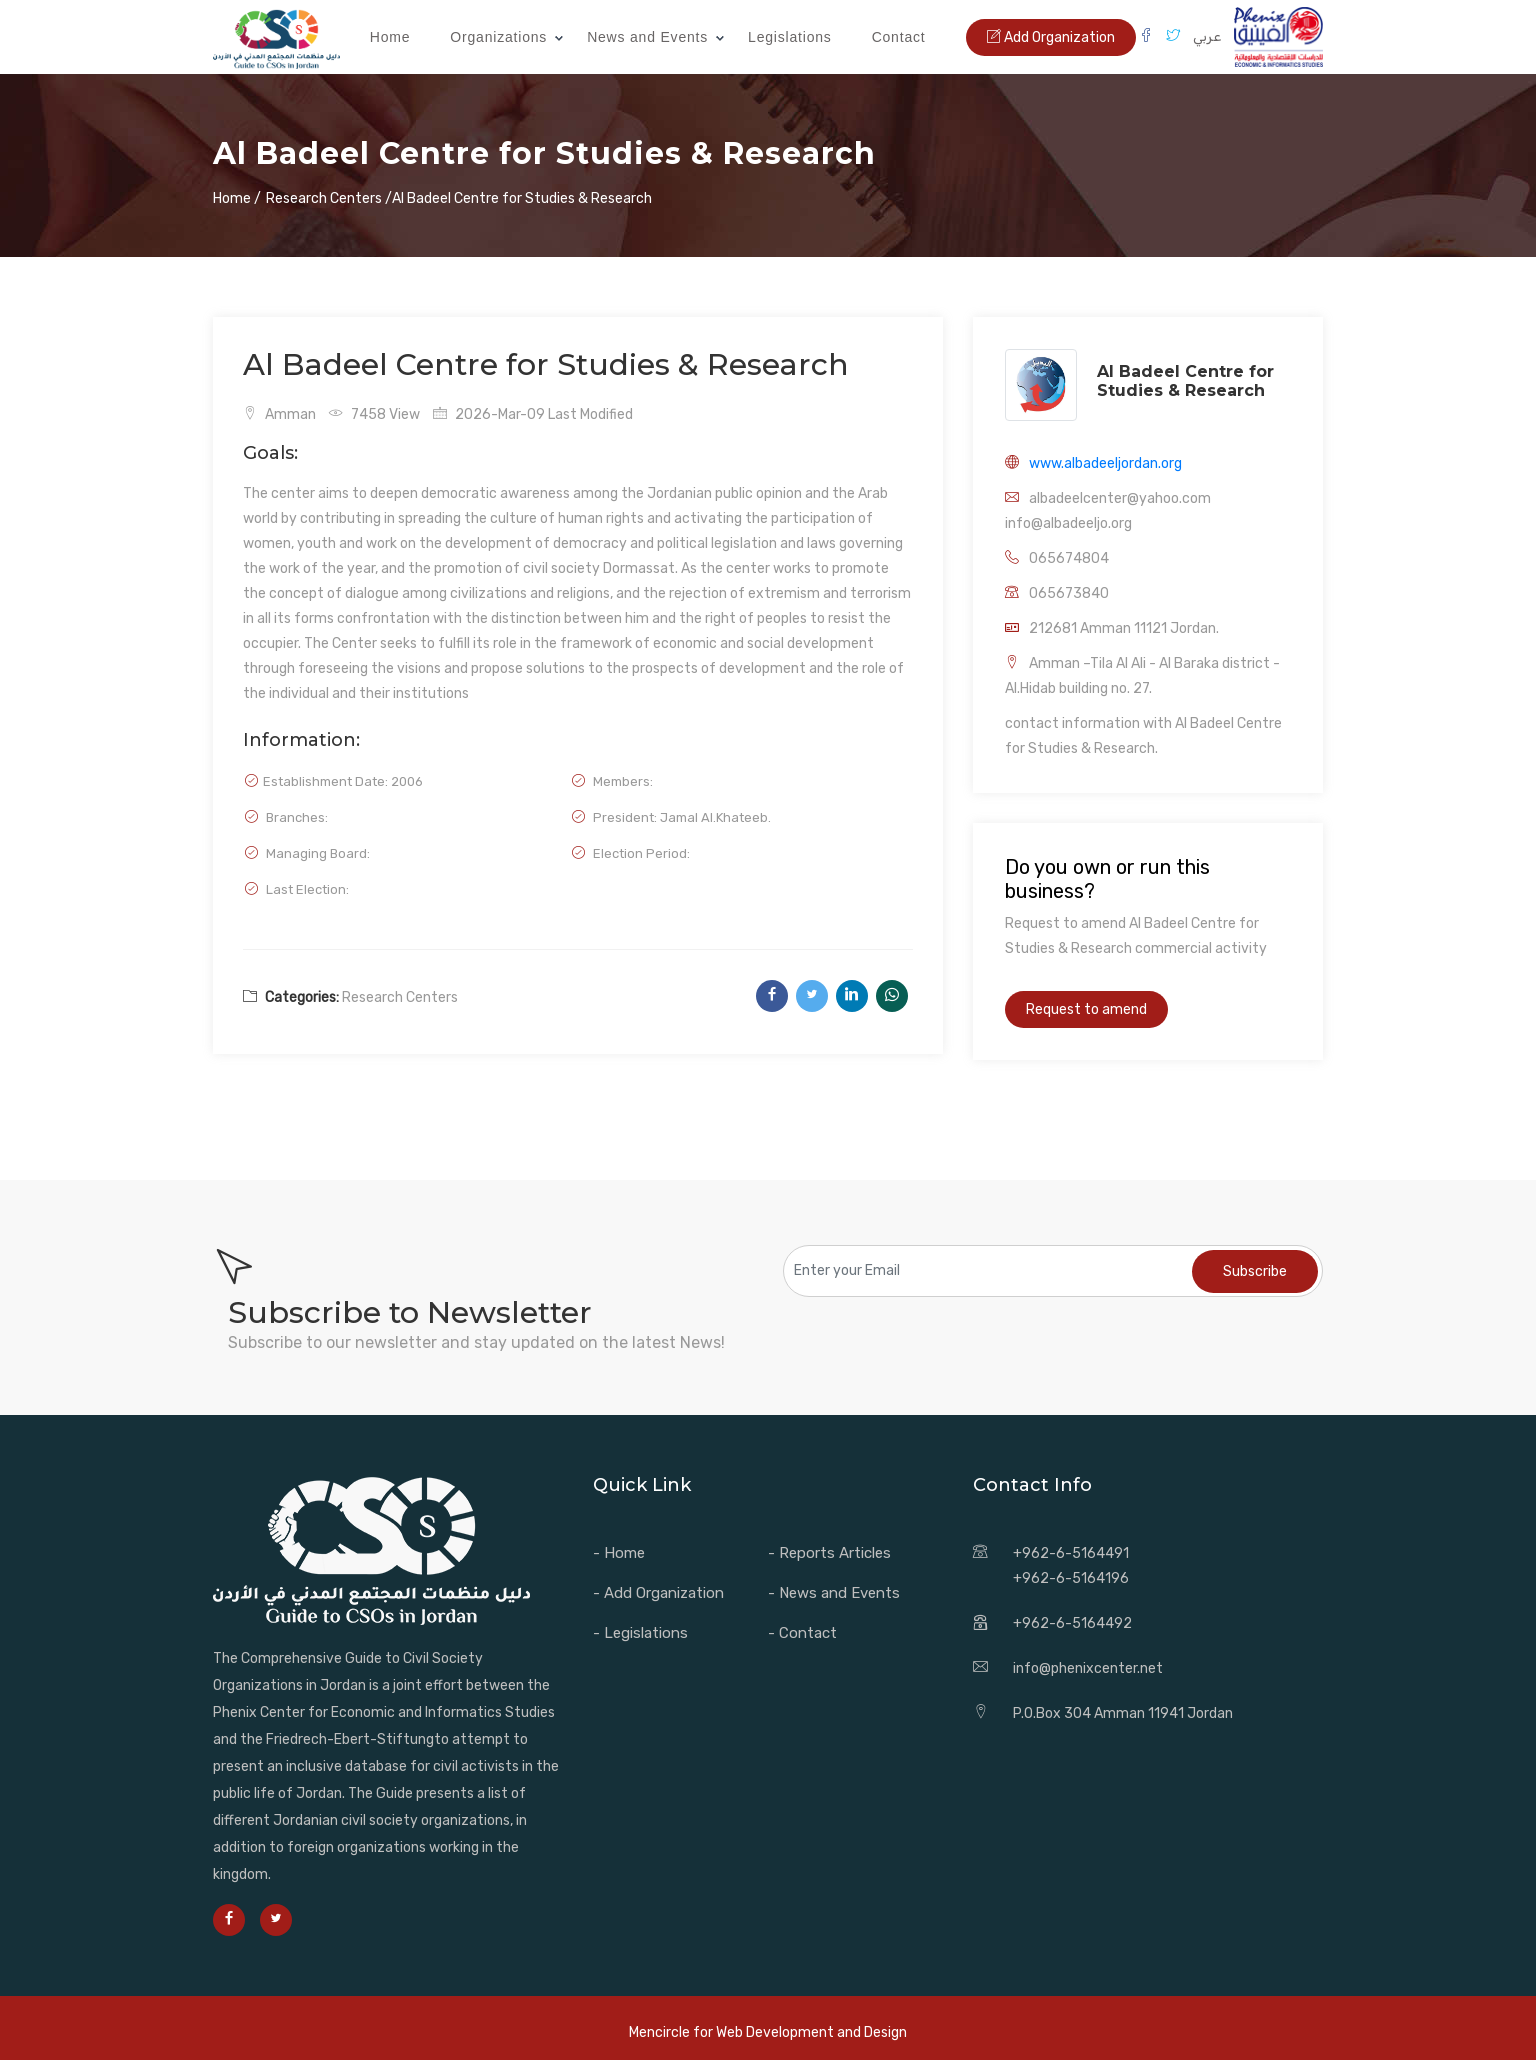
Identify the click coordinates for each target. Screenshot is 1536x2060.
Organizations (498, 37)
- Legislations (640, 1633)
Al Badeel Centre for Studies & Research (1185, 381)
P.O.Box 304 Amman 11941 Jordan (1123, 1713)
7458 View (374, 414)
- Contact (802, 1633)
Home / (237, 198)
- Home (619, 1553)
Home (390, 37)
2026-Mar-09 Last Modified (533, 414)
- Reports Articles (829, 1553)
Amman (279, 414)
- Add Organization (658, 1593)
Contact (899, 37)
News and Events (647, 37)
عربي (1207, 36)
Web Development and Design (811, 2032)
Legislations (790, 37)
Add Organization (1051, 37)
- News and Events (834, 1593)
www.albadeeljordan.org (1105, 463)
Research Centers (400, 997)
